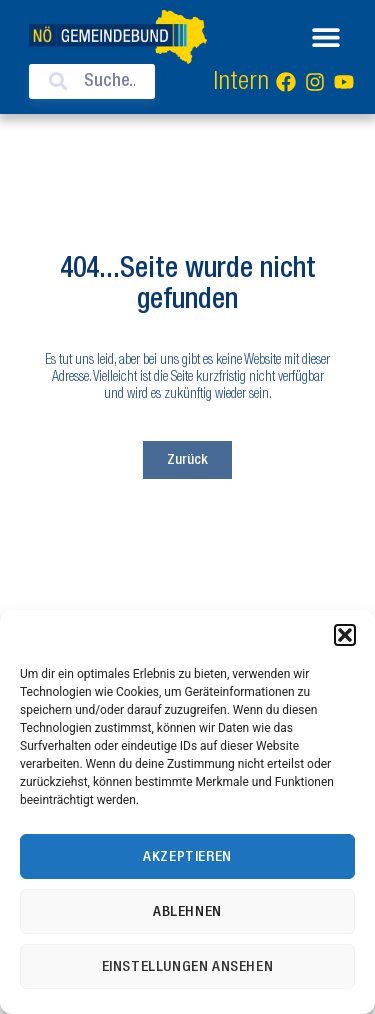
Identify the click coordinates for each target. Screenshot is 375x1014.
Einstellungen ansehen (188, 967)
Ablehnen (187, 912)
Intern (241, 83)
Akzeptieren (187, 857)
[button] (345, 635)
